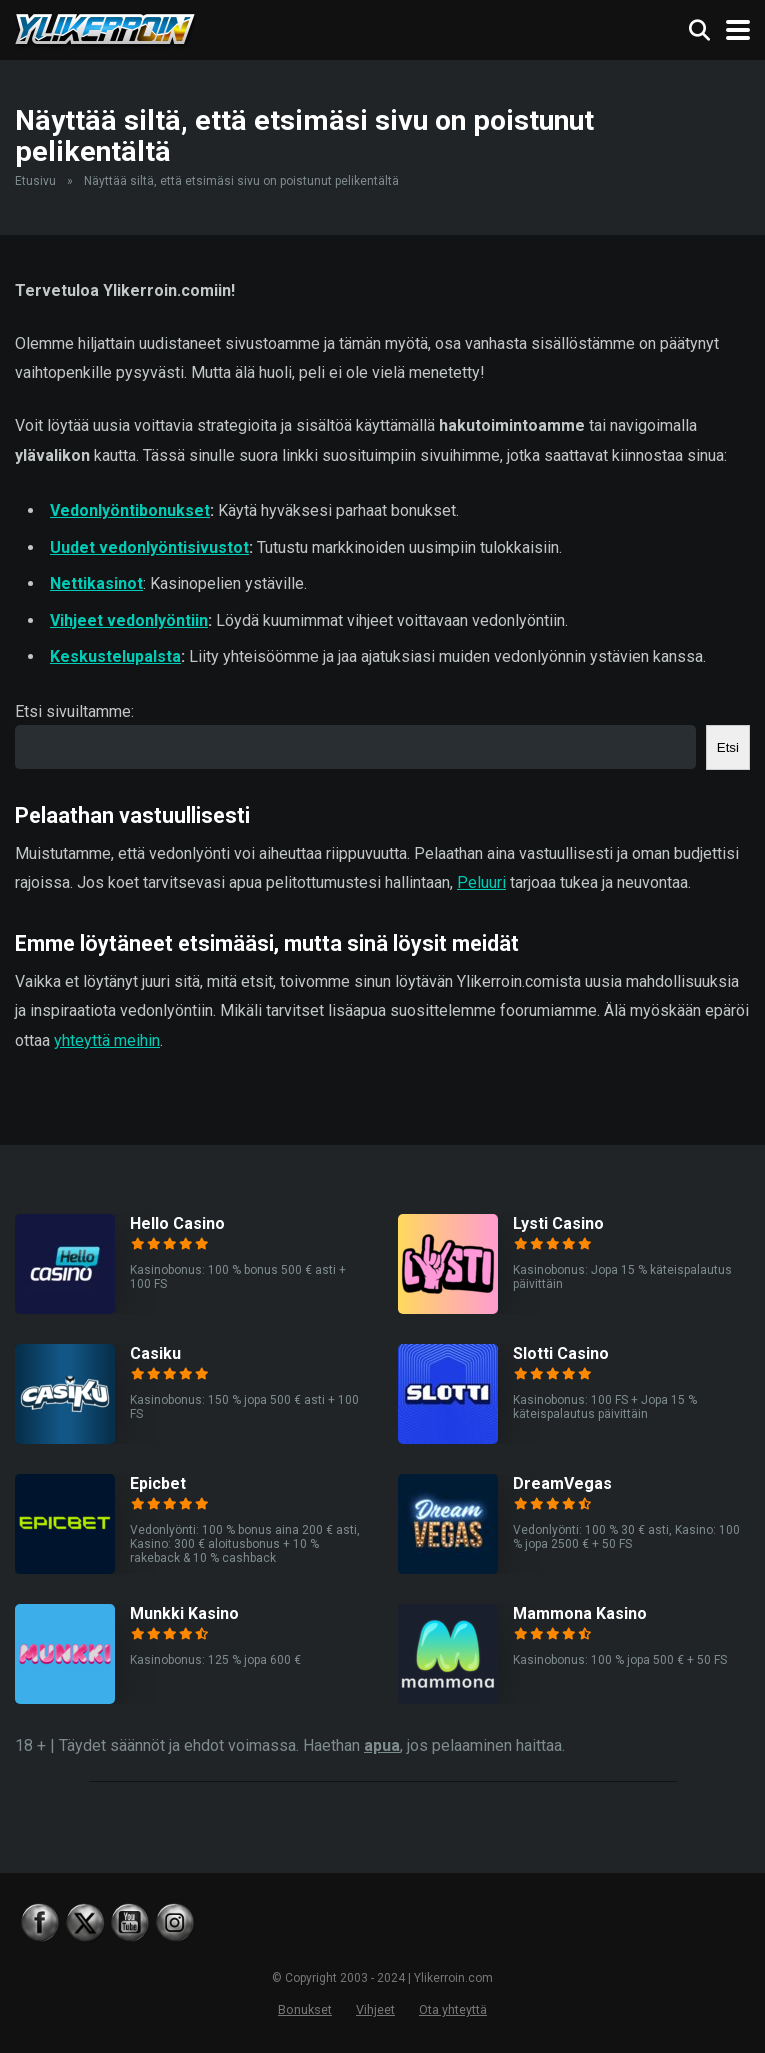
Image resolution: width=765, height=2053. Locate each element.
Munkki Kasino (184, 1613)
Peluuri (481, 882)
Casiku (155, 1353)
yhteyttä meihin (107, 1040)
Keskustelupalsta (115, 656)
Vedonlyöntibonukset (130, 510)
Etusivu (35, 181)
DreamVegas (562, 1483)
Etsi (728, 747)
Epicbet (158, 1483)
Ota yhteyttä (453, 2009)
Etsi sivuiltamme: (74, 711)
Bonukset (305, 2009)
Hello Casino (177, 1223)
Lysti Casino (558, 1223)
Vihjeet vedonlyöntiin (129, 620)
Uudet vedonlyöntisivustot (149, 547)
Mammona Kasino (580, 1613)
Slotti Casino (561, 1353)
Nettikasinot (96, 583)
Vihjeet (375, 2009)
